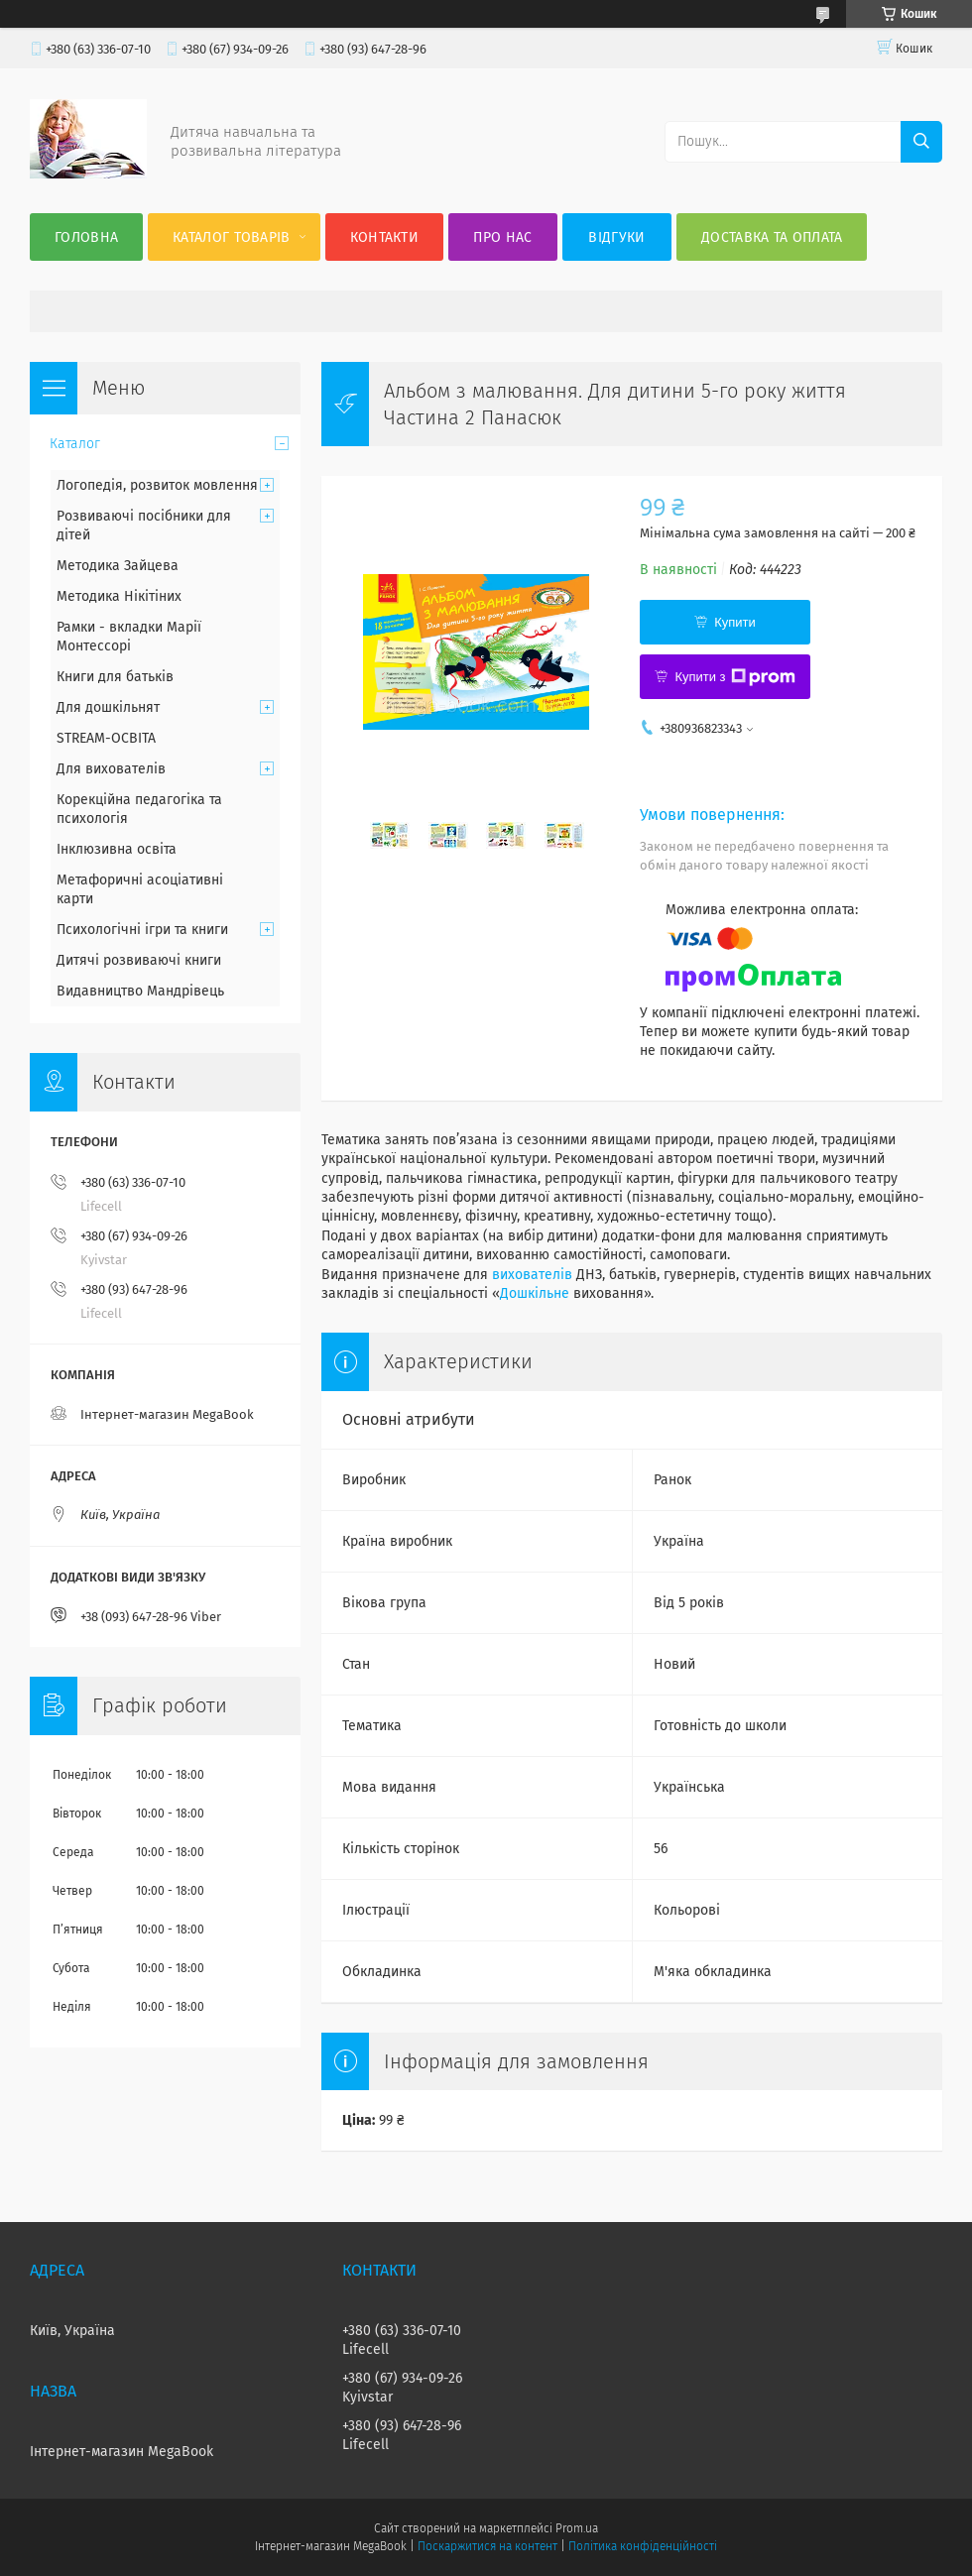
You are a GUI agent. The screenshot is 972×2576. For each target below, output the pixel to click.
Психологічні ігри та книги (142, 929)
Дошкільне (534, 1293)
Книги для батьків (115, 676)
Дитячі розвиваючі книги (139, 960)
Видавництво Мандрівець (140, 991)
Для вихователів (111, 769)
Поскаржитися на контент (487, 2546)
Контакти (384, 237)
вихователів (532, 1274)
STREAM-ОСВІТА (106, 738)
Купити (735, 622)
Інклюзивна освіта (117, 849)
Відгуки (616, 237)
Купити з (734, 677)
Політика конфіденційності (642, 2546)
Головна (86, 237)
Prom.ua (576, 2528)
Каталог (75, 443)
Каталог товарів (232, 237)
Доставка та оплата (771, 237)
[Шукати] (921, 142)
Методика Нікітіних (119, 596)
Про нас (502, 237)
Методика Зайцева (118, 565)
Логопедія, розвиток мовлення (157, 485)
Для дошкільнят (108, 707)
